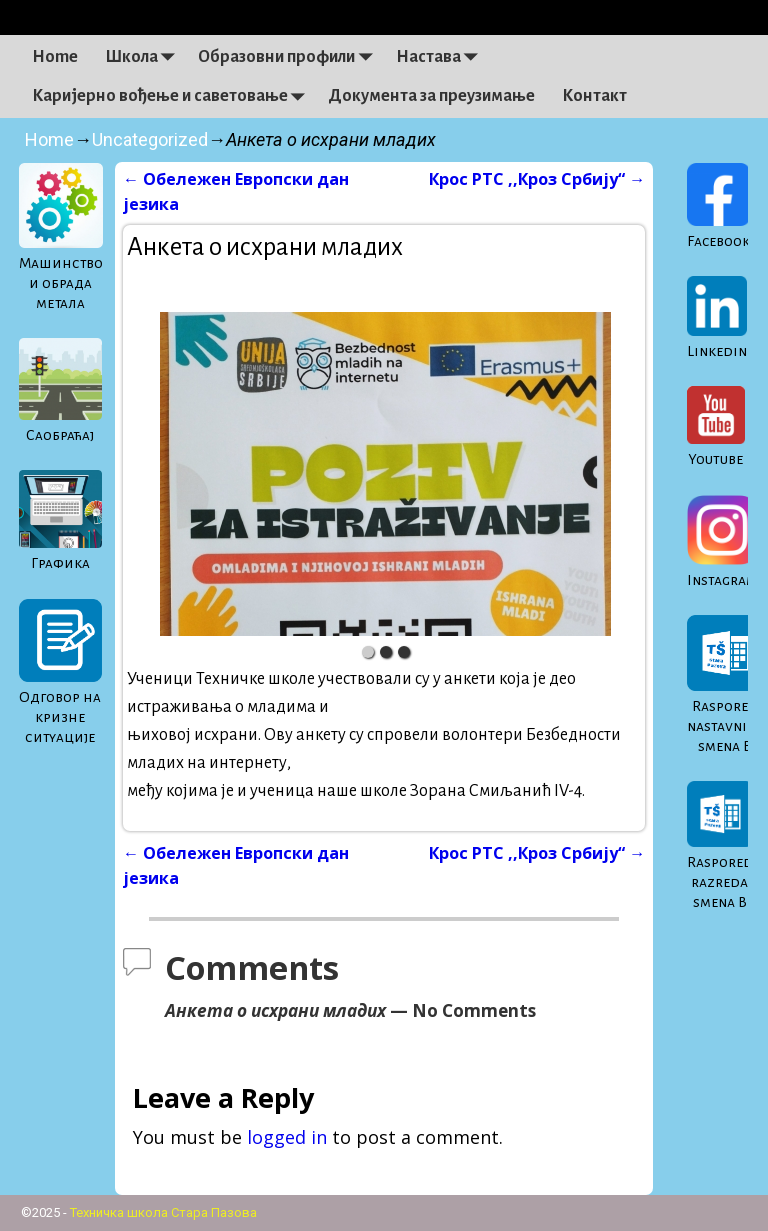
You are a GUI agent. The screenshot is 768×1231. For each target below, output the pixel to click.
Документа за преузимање (431, 96)
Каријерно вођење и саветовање (173, 96)
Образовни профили (290, 57)
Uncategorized (150, 139)
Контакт (594, 96)
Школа (145, 57)
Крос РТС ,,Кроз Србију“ (537, 179)
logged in (287, 1137)
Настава (442, 57)
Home (55, 57)
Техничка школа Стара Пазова (163, 1212)
